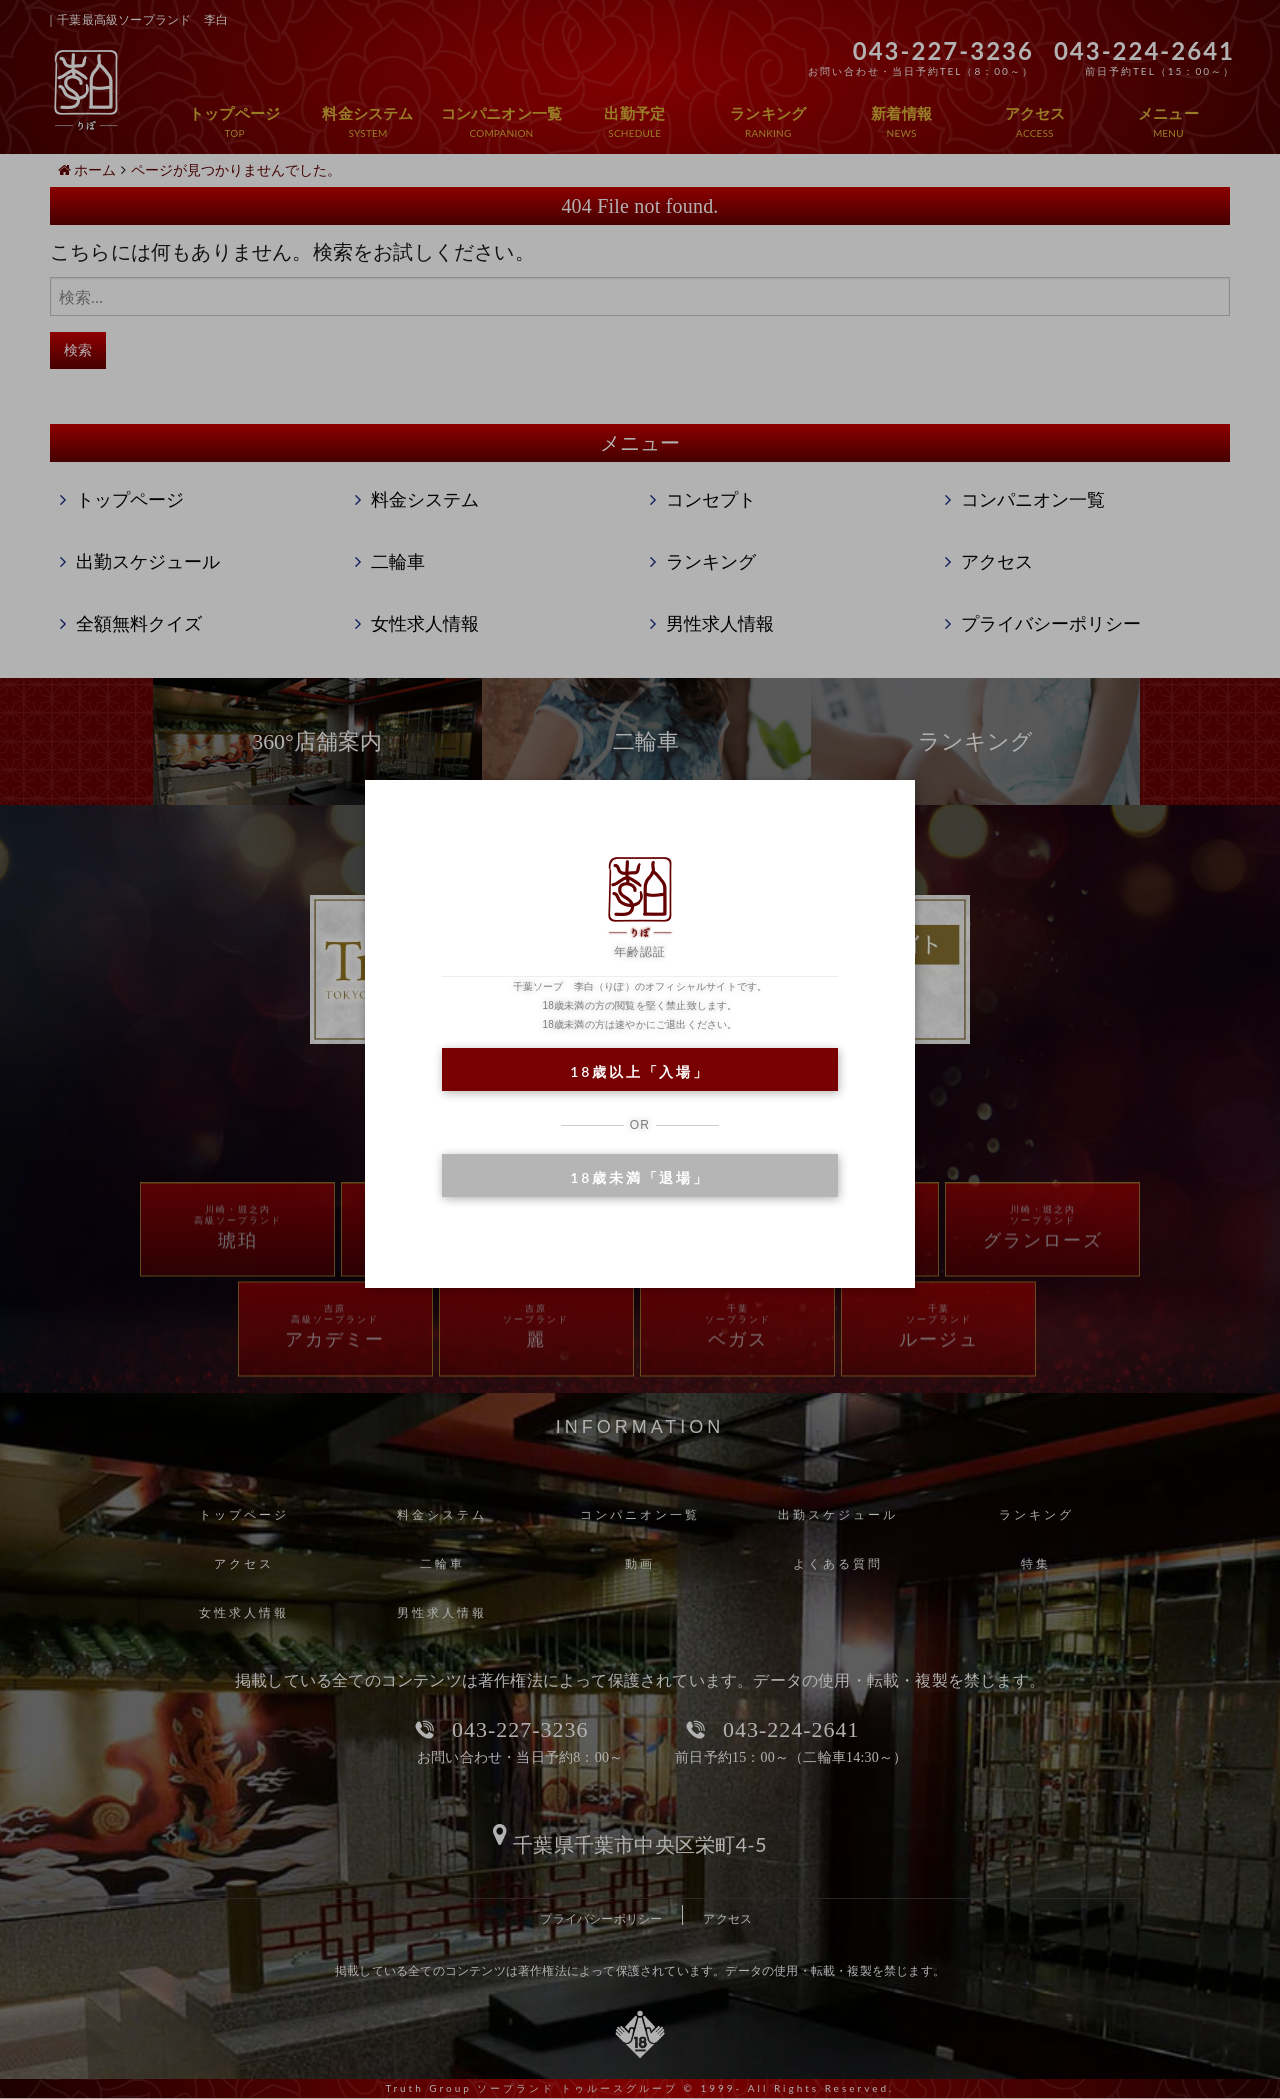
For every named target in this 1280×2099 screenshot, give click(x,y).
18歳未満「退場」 (639, 1177)
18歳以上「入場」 (639, 1071)
